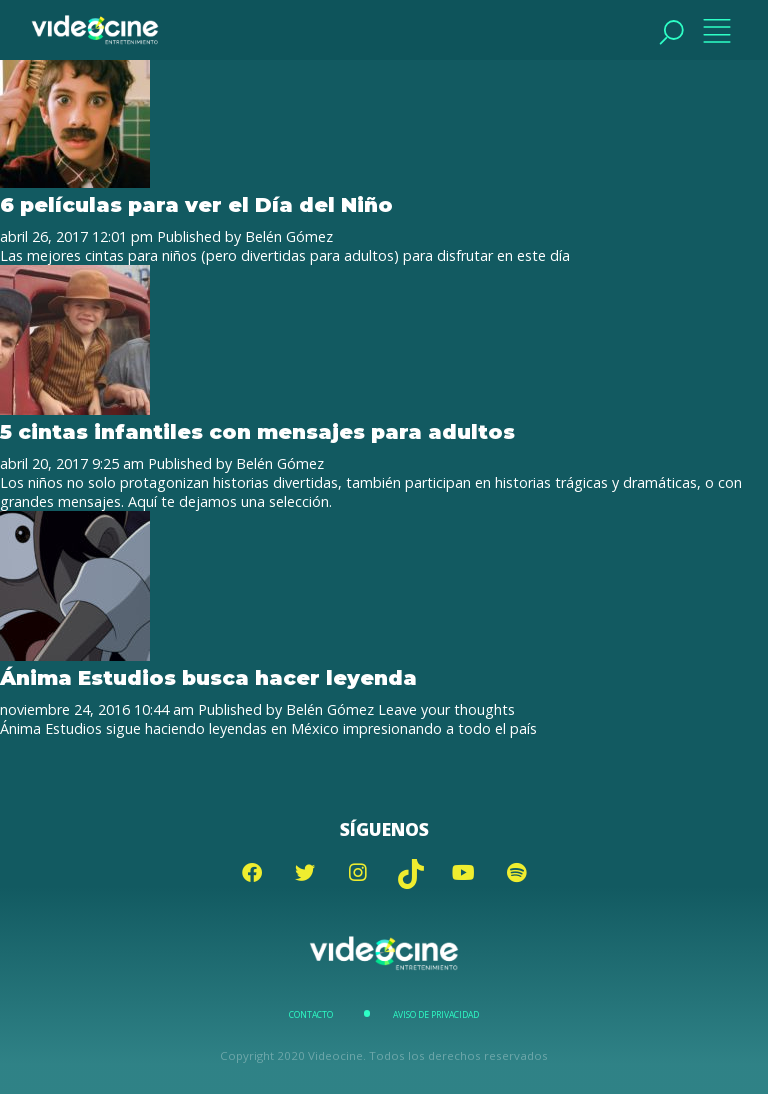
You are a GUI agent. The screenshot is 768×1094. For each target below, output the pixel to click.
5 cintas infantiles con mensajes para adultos (257, 431)
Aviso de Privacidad (436, 1015)
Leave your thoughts (446, 709)
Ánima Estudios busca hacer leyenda (208, 677)
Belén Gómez (289, 236)
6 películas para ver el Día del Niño (196, 204)
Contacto (311, 1015)
